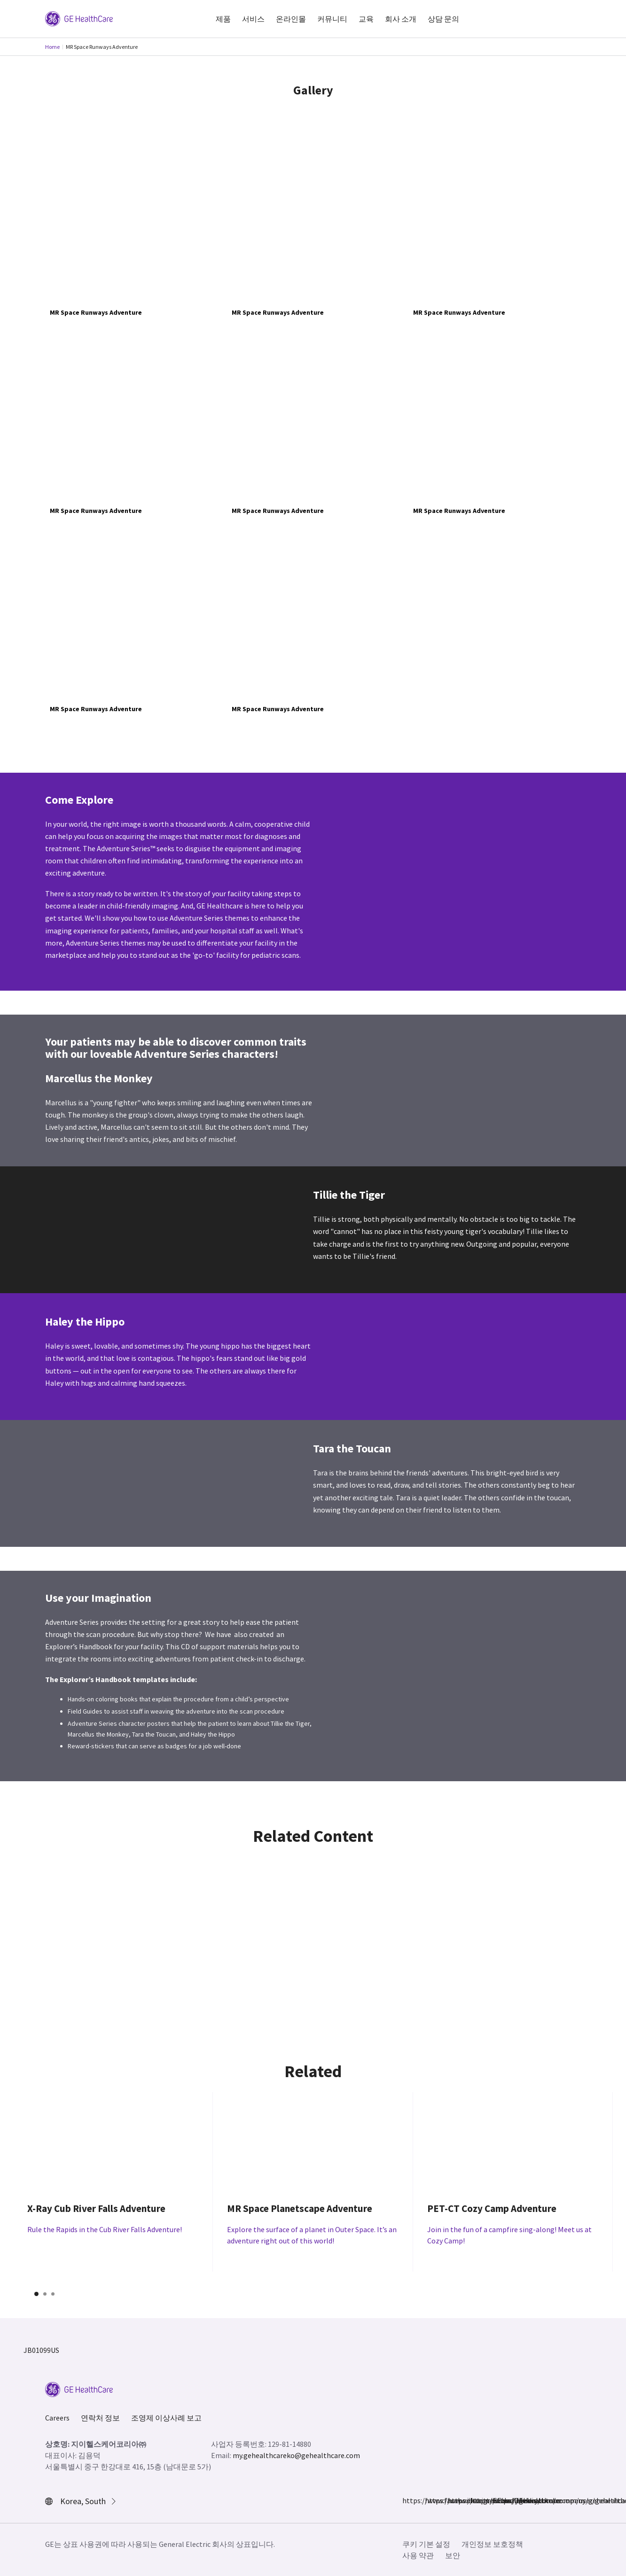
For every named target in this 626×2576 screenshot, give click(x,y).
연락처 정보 (100, 2417)
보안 (452, 2555)
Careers (57, 2417)
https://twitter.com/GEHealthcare (453, 2500)
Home (52, 46)
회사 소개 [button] (400, 18)
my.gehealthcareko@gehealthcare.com (296, 2455)
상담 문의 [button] (443, 18)
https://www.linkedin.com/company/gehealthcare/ (475, 2500)
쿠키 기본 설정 (426, 2544)
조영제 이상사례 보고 (166, 2417)
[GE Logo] (79, 18)
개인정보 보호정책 (492, 2544)
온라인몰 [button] (291, 18)
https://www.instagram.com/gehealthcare (430, 2500)
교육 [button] (366, 18)
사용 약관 (418, 2555)
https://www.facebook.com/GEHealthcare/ (408, 2500)
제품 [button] (223, 18)
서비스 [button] (253, 18)
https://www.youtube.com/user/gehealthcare (498, 2500)
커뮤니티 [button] (332, 18)
